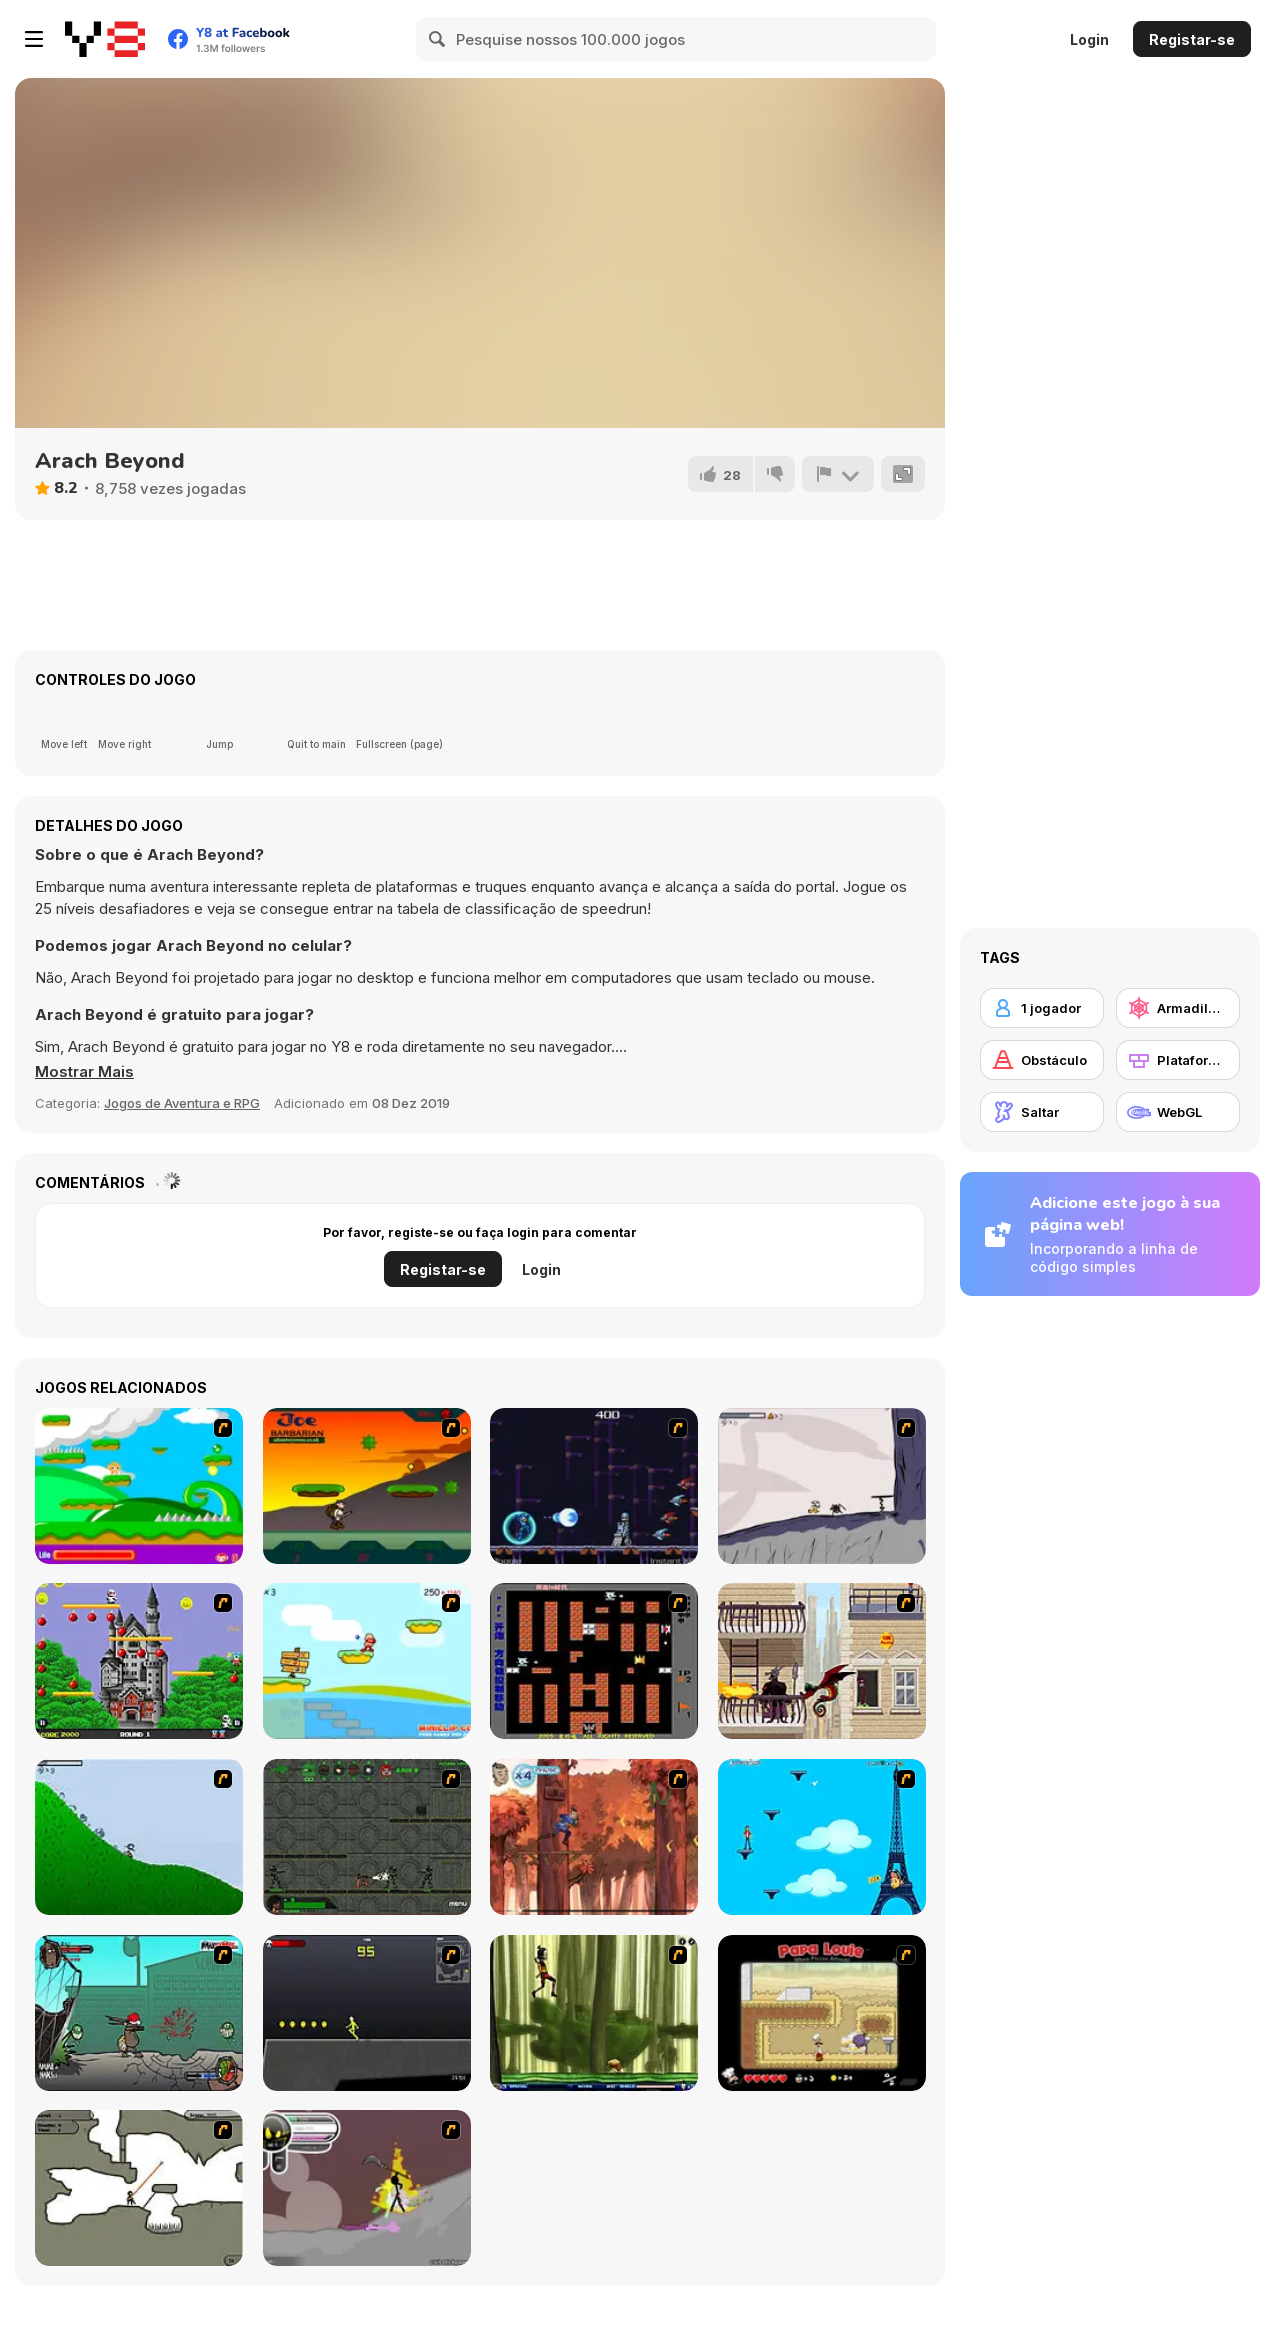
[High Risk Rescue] (822, 1661)
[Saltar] (1042, 1112)
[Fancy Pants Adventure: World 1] (822, 1486)
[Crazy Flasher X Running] (367, 2013)
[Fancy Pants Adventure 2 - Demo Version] (139, 1837)
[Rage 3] (367, 2188)
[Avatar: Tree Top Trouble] (594, 1837)
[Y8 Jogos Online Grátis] (105, 39)
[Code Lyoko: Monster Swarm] (594, 2013)
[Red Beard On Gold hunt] (367, 1661)
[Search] (438, 39)
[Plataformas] (1178, 1060)
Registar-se (1192, 39)
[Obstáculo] (1042, 1060)
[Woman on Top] (822, 1837)
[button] (84, 1072)
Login (1089, 39)
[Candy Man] (139, 1486)
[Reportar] (838, 474)
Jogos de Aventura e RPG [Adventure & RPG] (182, 1103)
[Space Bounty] (367, 1837)
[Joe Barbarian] (367, 1486)
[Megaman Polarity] (594, 1486)
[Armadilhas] (1178, 1008)
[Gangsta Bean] (139, 2013)
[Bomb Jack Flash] (139, 1661)
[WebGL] (1178, 1112)
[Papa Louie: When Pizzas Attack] (822, 2013)
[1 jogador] (1042, 1008)
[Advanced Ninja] (139, 2188)
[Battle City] (594, 1661)
